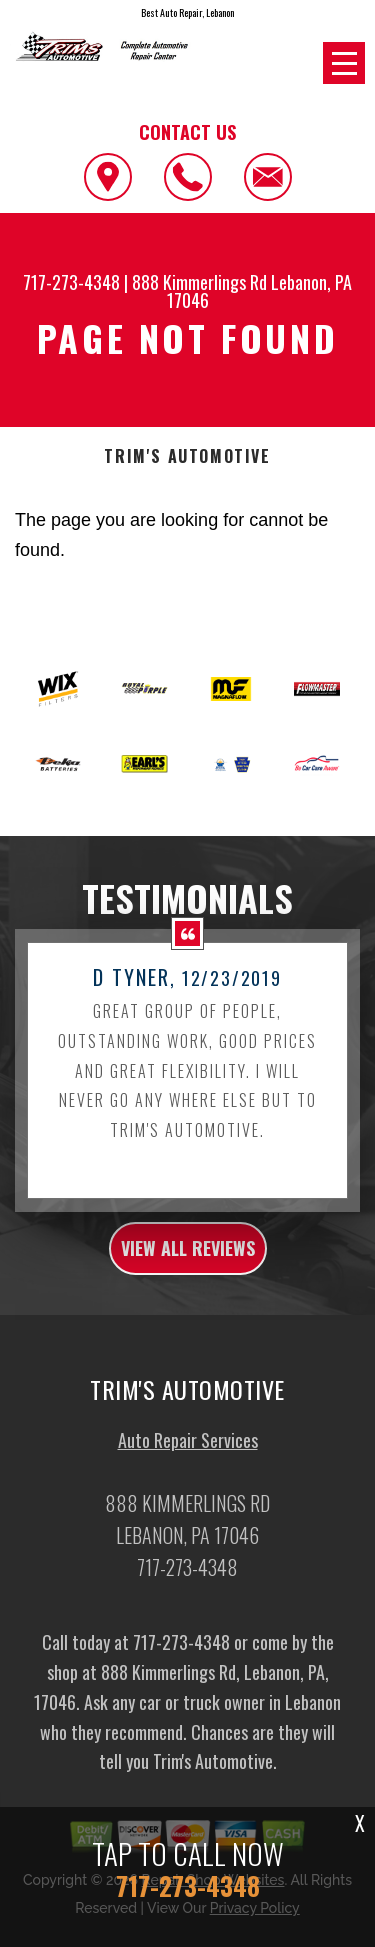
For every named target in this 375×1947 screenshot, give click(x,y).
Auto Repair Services (188, 1460)
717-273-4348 (71, 282)
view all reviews (188, 1268)
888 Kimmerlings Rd (199, 282)
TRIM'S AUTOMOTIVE (187, 456)
